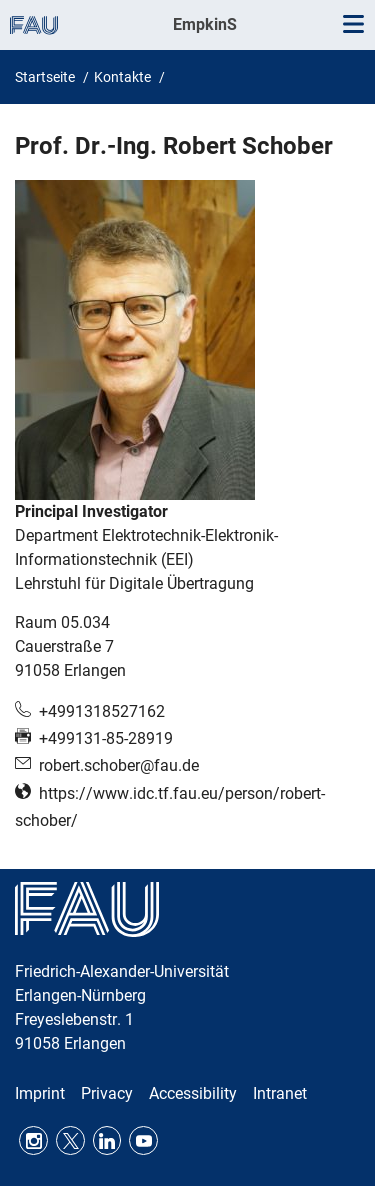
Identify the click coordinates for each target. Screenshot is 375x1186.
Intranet (280, 1093)
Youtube (143, 1140)
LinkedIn (107, 1140)
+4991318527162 (102, 711)
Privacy (107, 1093)
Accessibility (193, 1093)
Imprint (40, 1093)
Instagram (33, 1140)
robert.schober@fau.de (119, 765)
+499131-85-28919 (106, 738)
